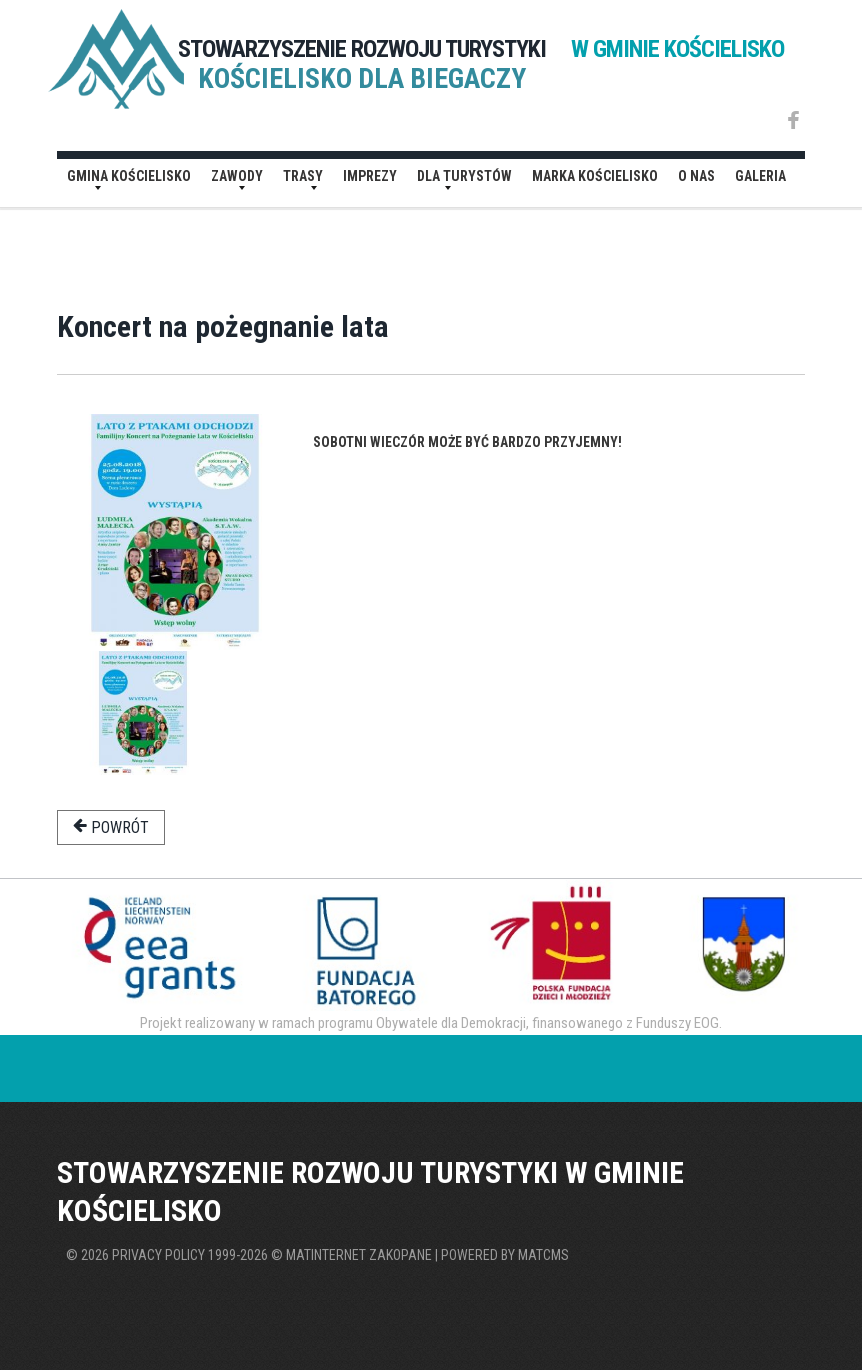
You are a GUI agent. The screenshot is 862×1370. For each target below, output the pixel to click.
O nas (696, 176)
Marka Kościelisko (595, 176)
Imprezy (370, 176)
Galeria (760, 176)
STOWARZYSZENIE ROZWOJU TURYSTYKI (481, 49)
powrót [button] (111, 827)
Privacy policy (158, 1255)
